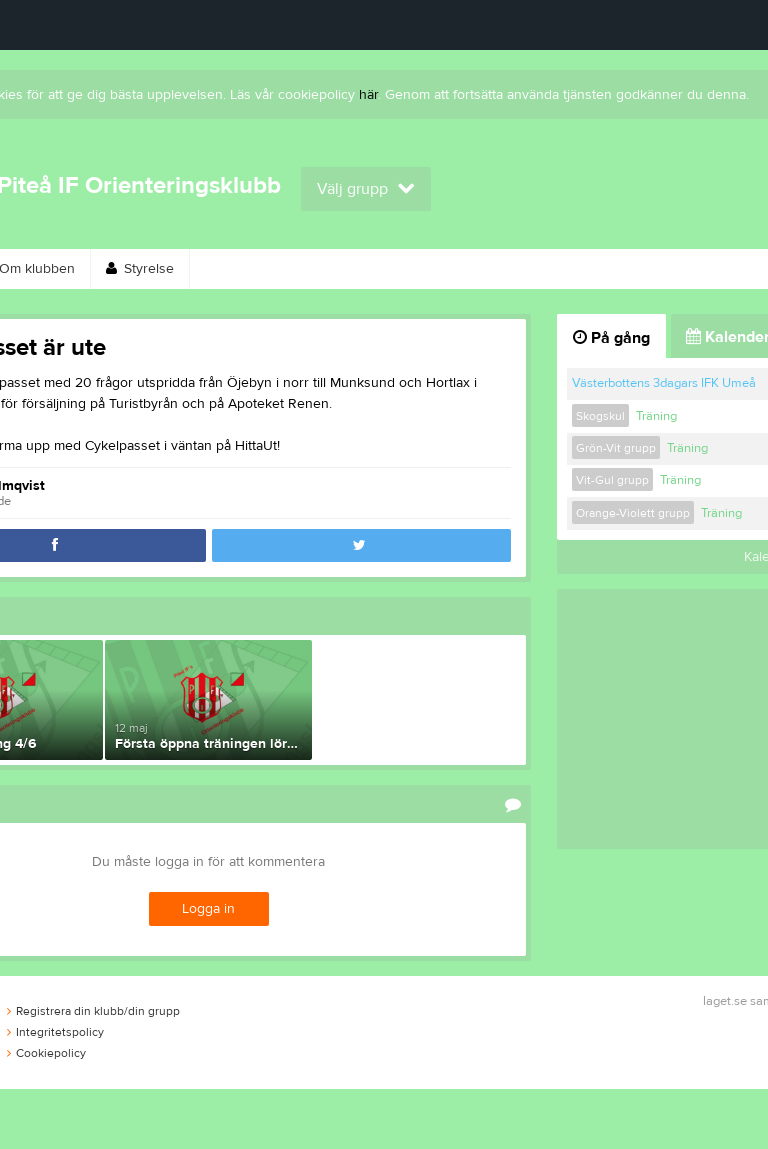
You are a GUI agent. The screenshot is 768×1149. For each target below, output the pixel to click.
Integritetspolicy (55, 1032)
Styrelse (140, 269)
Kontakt (237, 269)
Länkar (656, 269)
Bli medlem (343, 269)
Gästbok (559, 269)
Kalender (454, 269)
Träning (656, 416)
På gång (611, 338)
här (368, 95)
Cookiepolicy (46, 1053)
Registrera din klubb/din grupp (93, 1011)
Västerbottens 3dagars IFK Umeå (664, 383)
